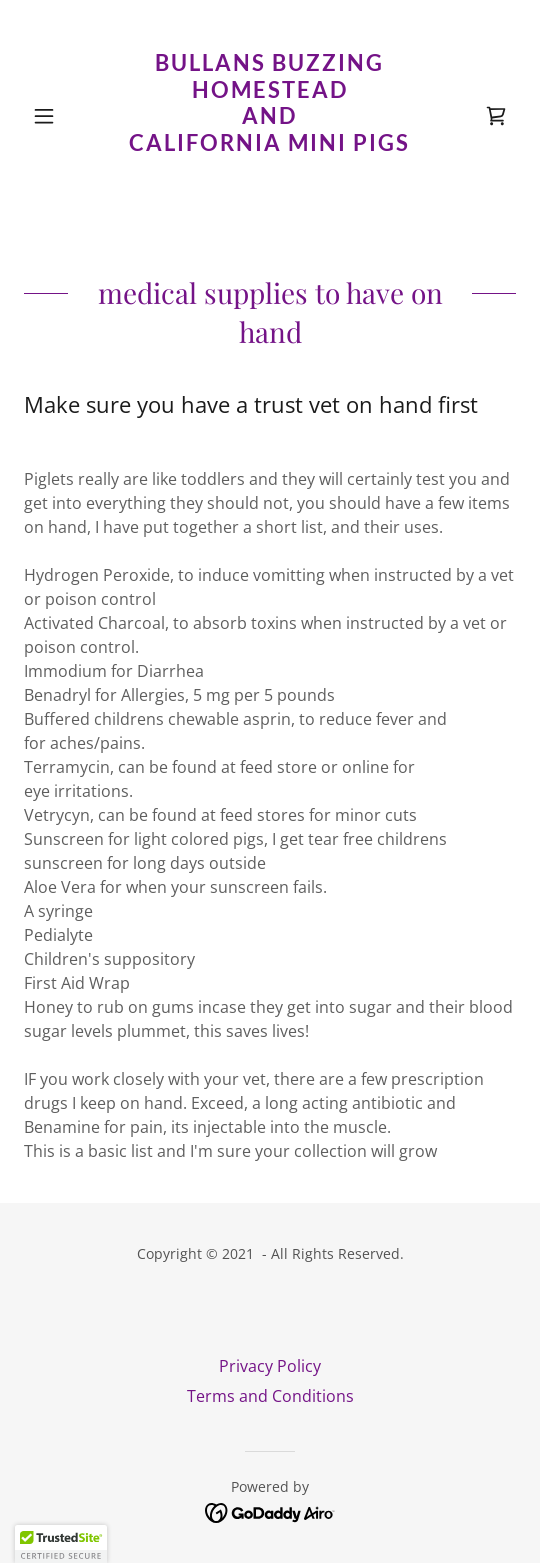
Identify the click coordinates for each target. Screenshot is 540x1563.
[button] (61, 116)
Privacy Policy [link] (270, 1366)
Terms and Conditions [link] (270, 1396)
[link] (270, 116)
